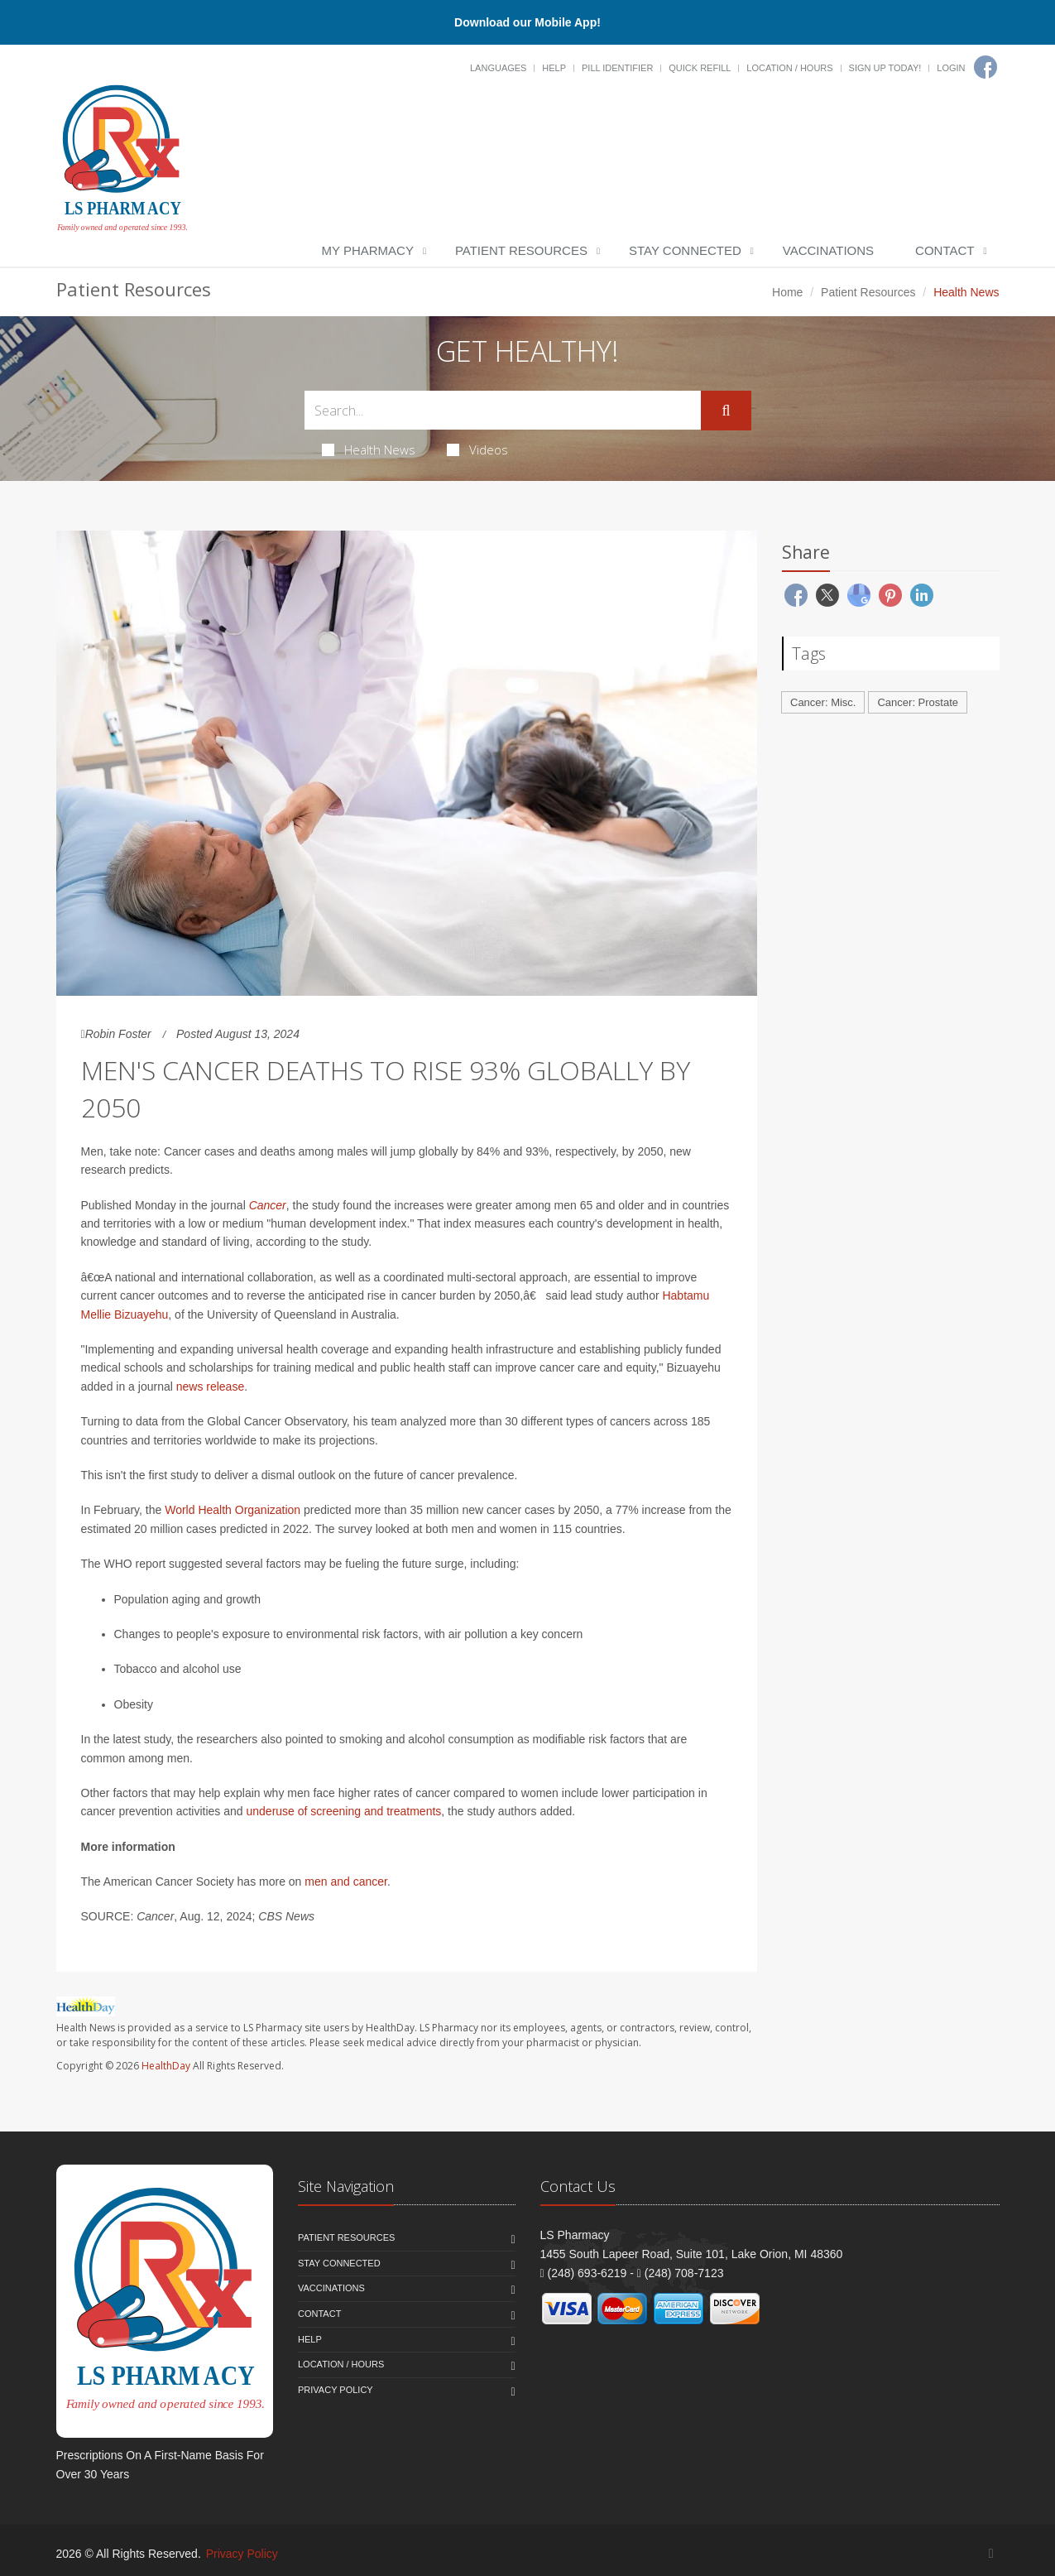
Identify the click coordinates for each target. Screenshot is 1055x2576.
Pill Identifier (617, 68)
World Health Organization (232, 1509)
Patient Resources (521, 250)
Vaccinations (828, 250)
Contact (944, 250)
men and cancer (346, 1881)
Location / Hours (789, 68)
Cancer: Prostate (917, 702)
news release (210, 1386)
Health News (368, 449)
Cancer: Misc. (823, 702)
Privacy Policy (335, 2390)
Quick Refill (700, 68)
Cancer (267, 1205)
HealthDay (165, 2066)
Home (787, 292)
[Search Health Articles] (503, 410)
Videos (477, 449)
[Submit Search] (725, 410)
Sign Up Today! (885, 68)
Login (951, 68)
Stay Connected (685, 250)
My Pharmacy (368, 250)
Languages (498, 68)
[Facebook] (985, 67)
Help (554, 68)
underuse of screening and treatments (344, 1811)
